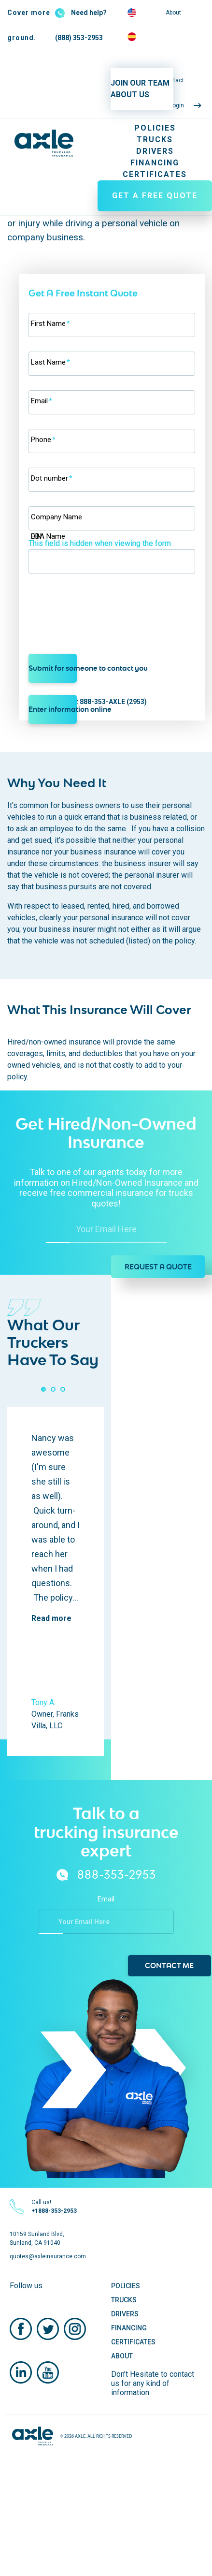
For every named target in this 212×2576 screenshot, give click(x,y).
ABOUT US (130, 94)
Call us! (54, 2206)
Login (177, 105)
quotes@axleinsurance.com (48, 2256)
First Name (50, 323)
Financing (154, 162)
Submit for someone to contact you (52, 668)
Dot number (51, 478)
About (173, 12)
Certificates (155, 174)
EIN (36, 536)
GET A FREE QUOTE (155, 195)
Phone (43, 439)
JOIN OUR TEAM (140, 83)
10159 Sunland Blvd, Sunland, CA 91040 (37, 2238)
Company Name (56, 517)
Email (41, 401)
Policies (155, 127)
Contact (173, 80)
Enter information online (52, 709)
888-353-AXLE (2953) (113, 702)
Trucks (155, 139)
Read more (51, 1618)
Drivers (155, 151)
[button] (43, 1389)
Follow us (26, 2285)
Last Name (50, 362)
